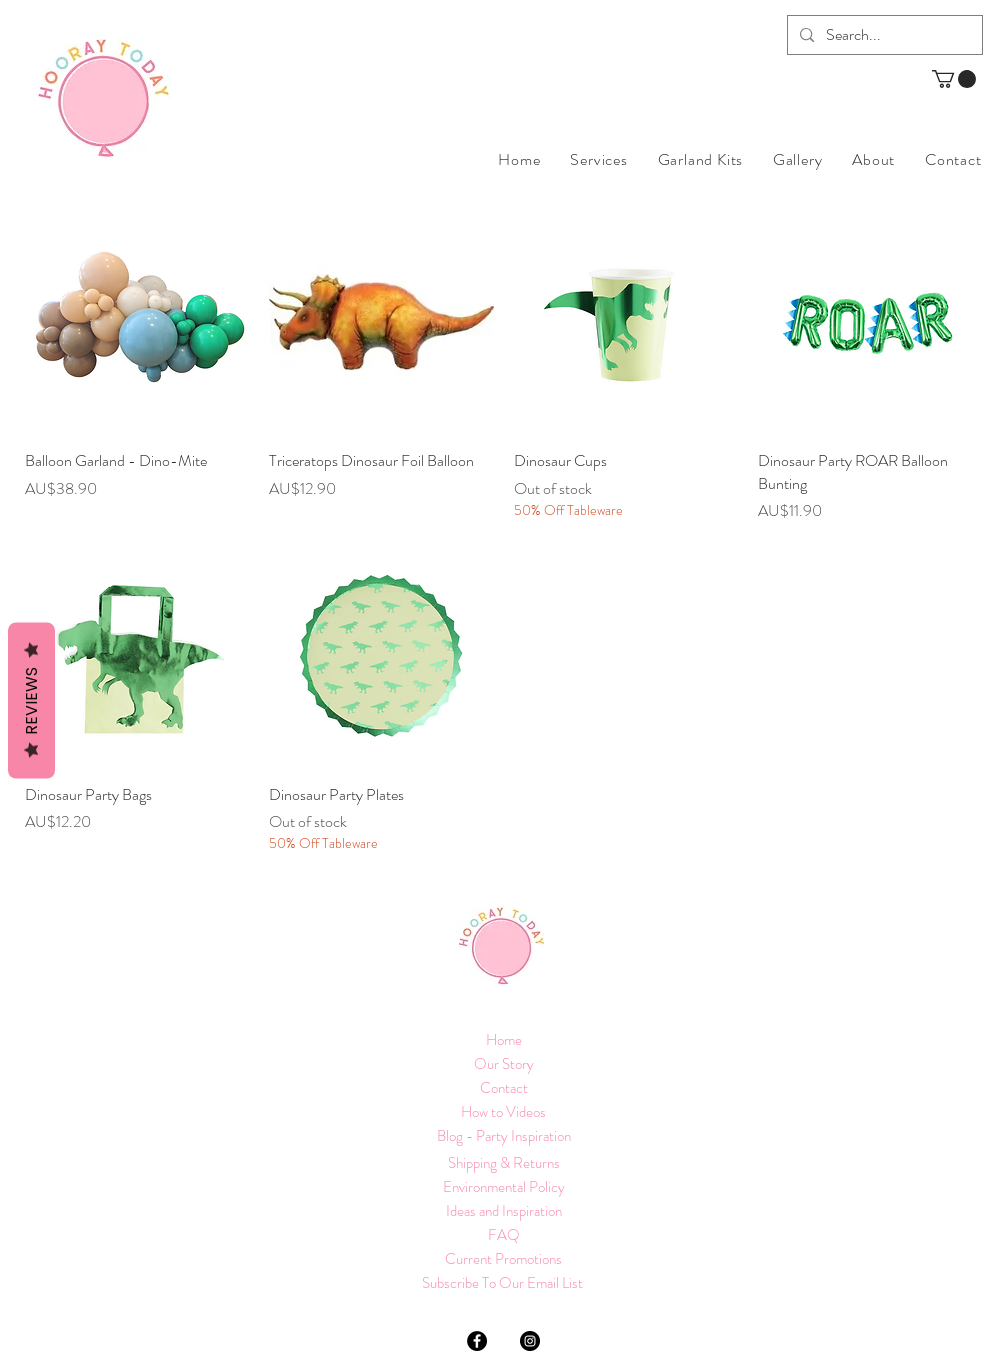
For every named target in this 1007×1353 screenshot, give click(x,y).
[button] (954, 79)
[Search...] (883, 35)
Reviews (31, 700)
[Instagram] (530, 1341)
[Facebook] (477, 1341)
